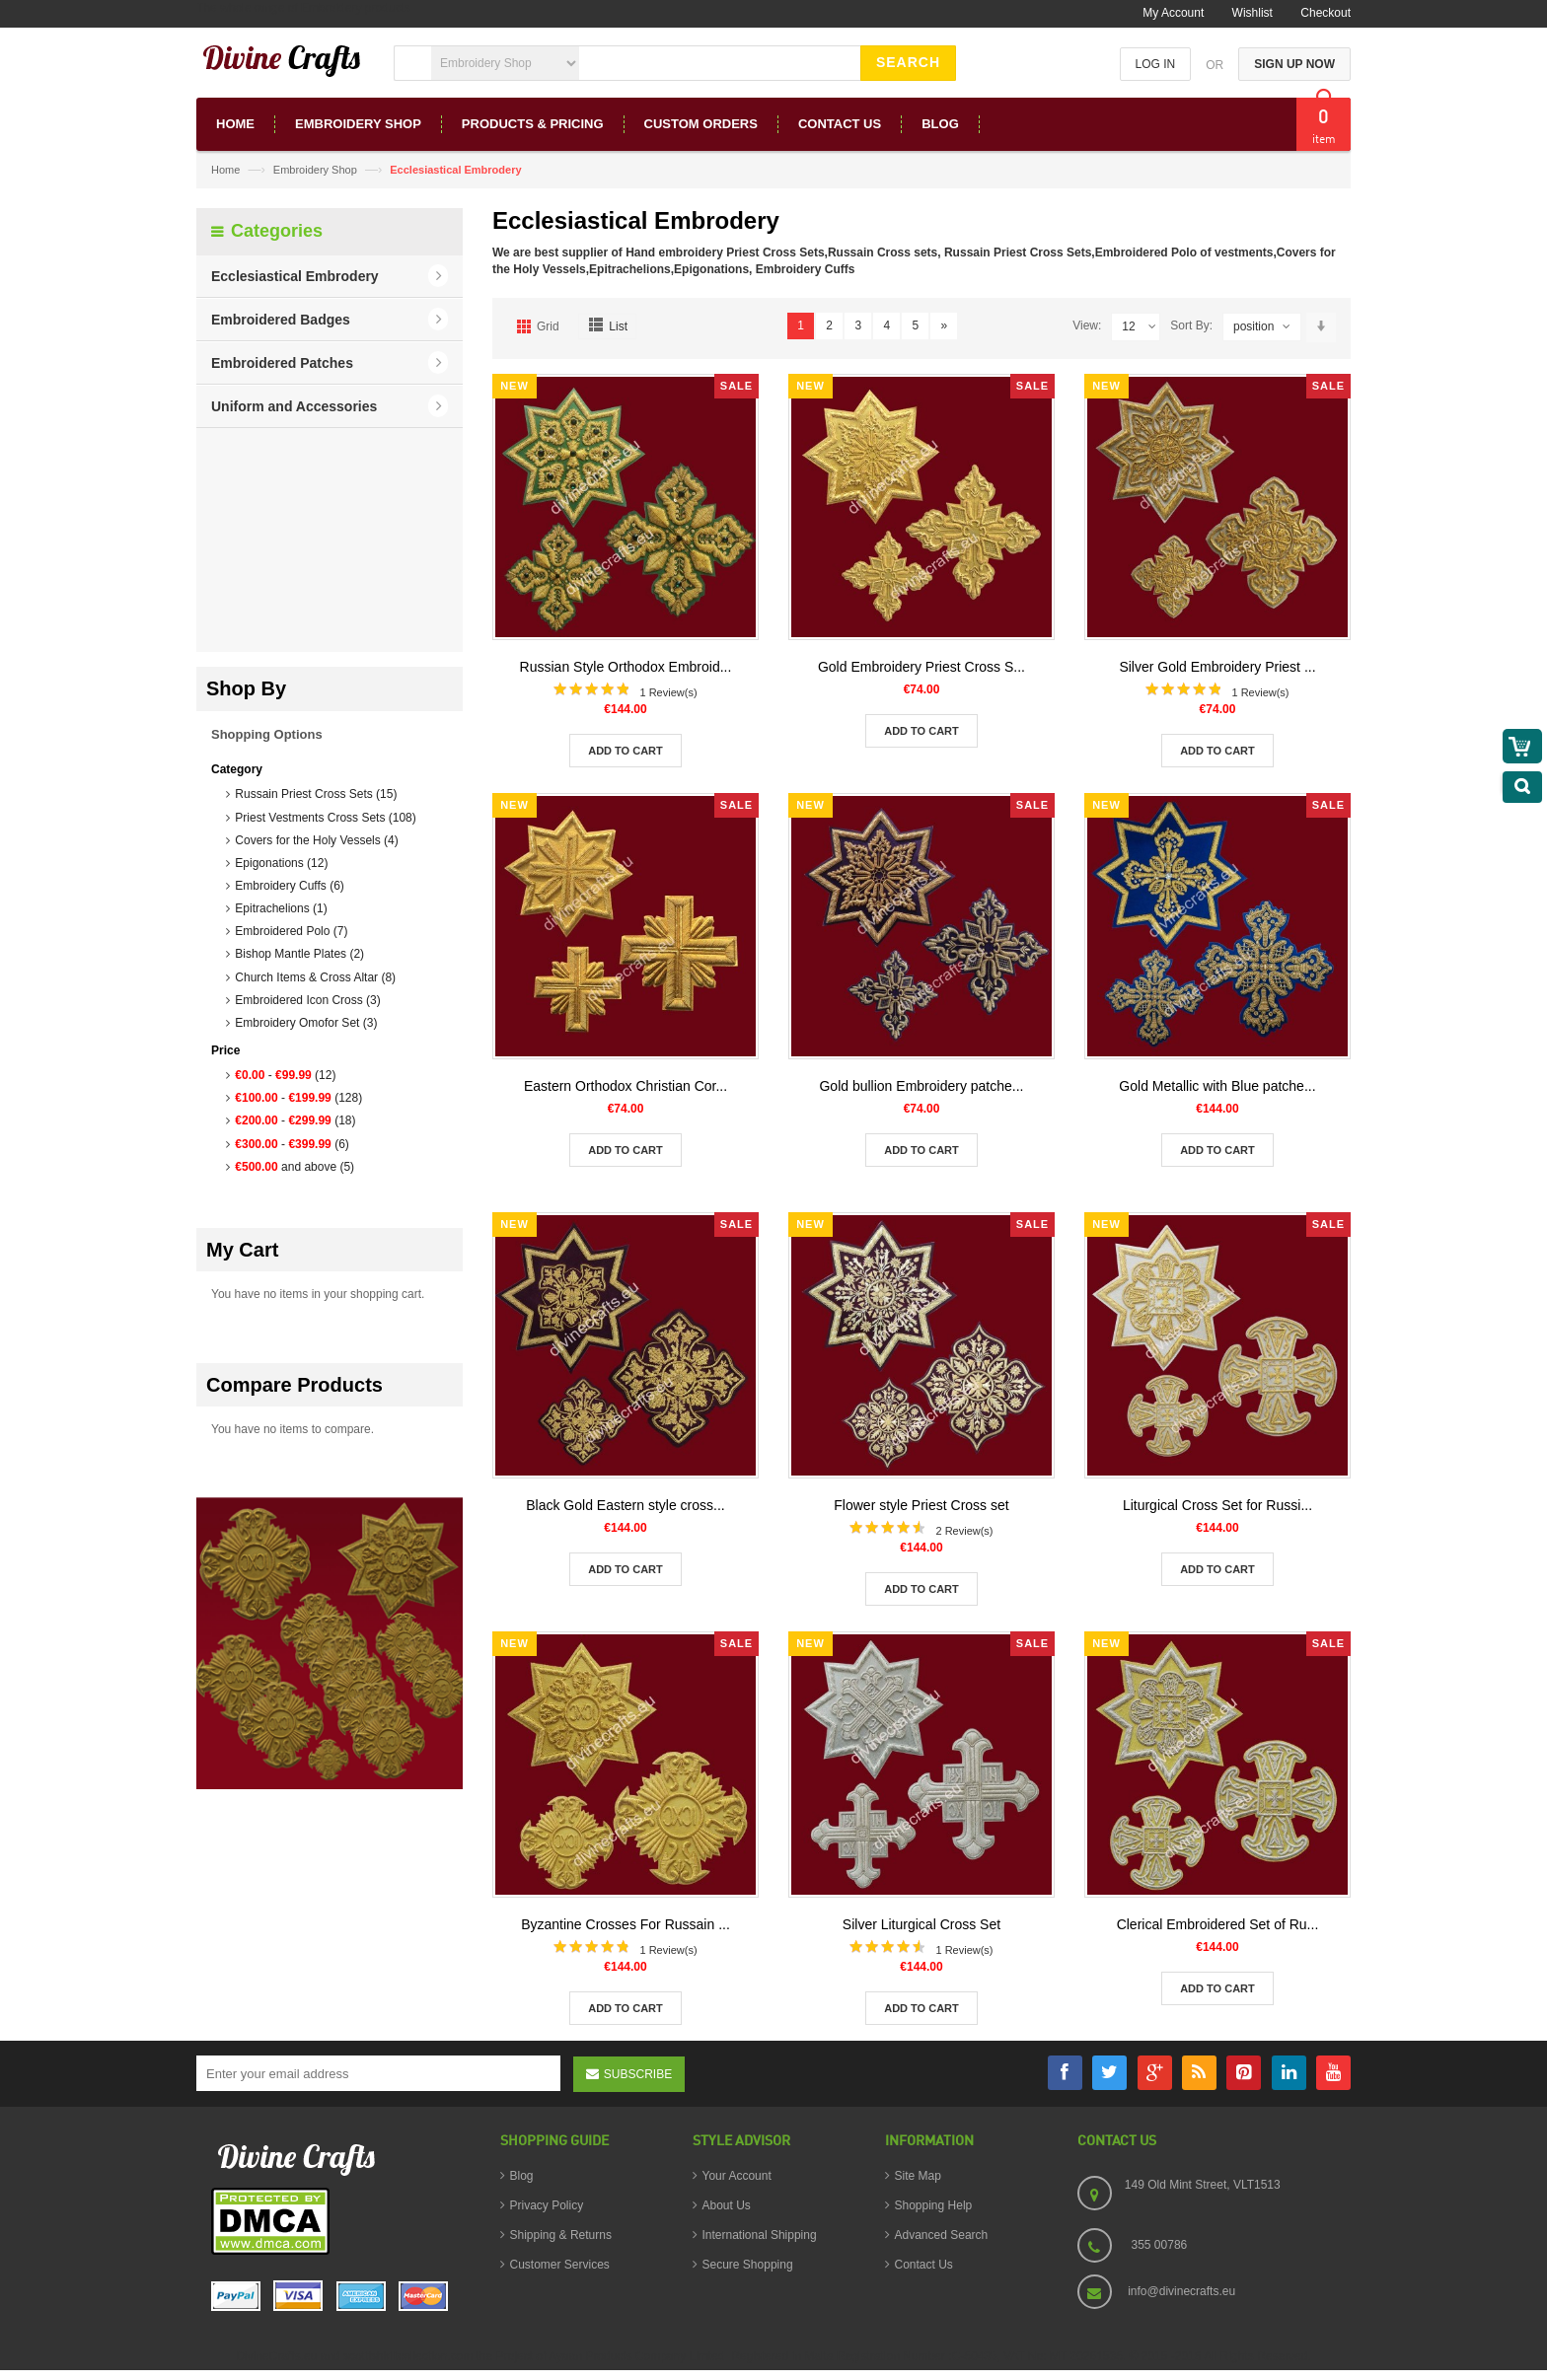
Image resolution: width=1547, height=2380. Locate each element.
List (618, 326)
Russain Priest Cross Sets (316, 794)
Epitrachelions (281, 908)
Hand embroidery (674, 252)
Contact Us (924, 2265)
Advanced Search (942, 2235)
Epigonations (281, 863)
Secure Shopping (747, 2265)
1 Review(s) (668, 692)
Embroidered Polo (291, 931)
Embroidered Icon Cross (307, 1000)
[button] (329, 276)
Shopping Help (934, 2205)
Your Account (737, 2176)
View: (1086, 325)
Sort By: (1191, 325)
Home (225, 170)
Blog (522, 2176)
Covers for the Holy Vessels (316, 840)
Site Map (918, 2176)
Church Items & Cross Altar (315, 977)
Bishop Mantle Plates (299, 954)
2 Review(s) (964, 1531)
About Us (726, 2205)
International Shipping (759, 2235)
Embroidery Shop (315, 170)
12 (1139, 327)
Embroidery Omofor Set (306, 1023)
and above (294, 1167)
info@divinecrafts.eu (1181, 2291)
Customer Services (560, 2265)
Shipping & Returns (561, 2235)
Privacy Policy (547, 2205)
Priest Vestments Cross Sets (325, 818)
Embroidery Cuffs (289, 886)
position (1253, 326)
